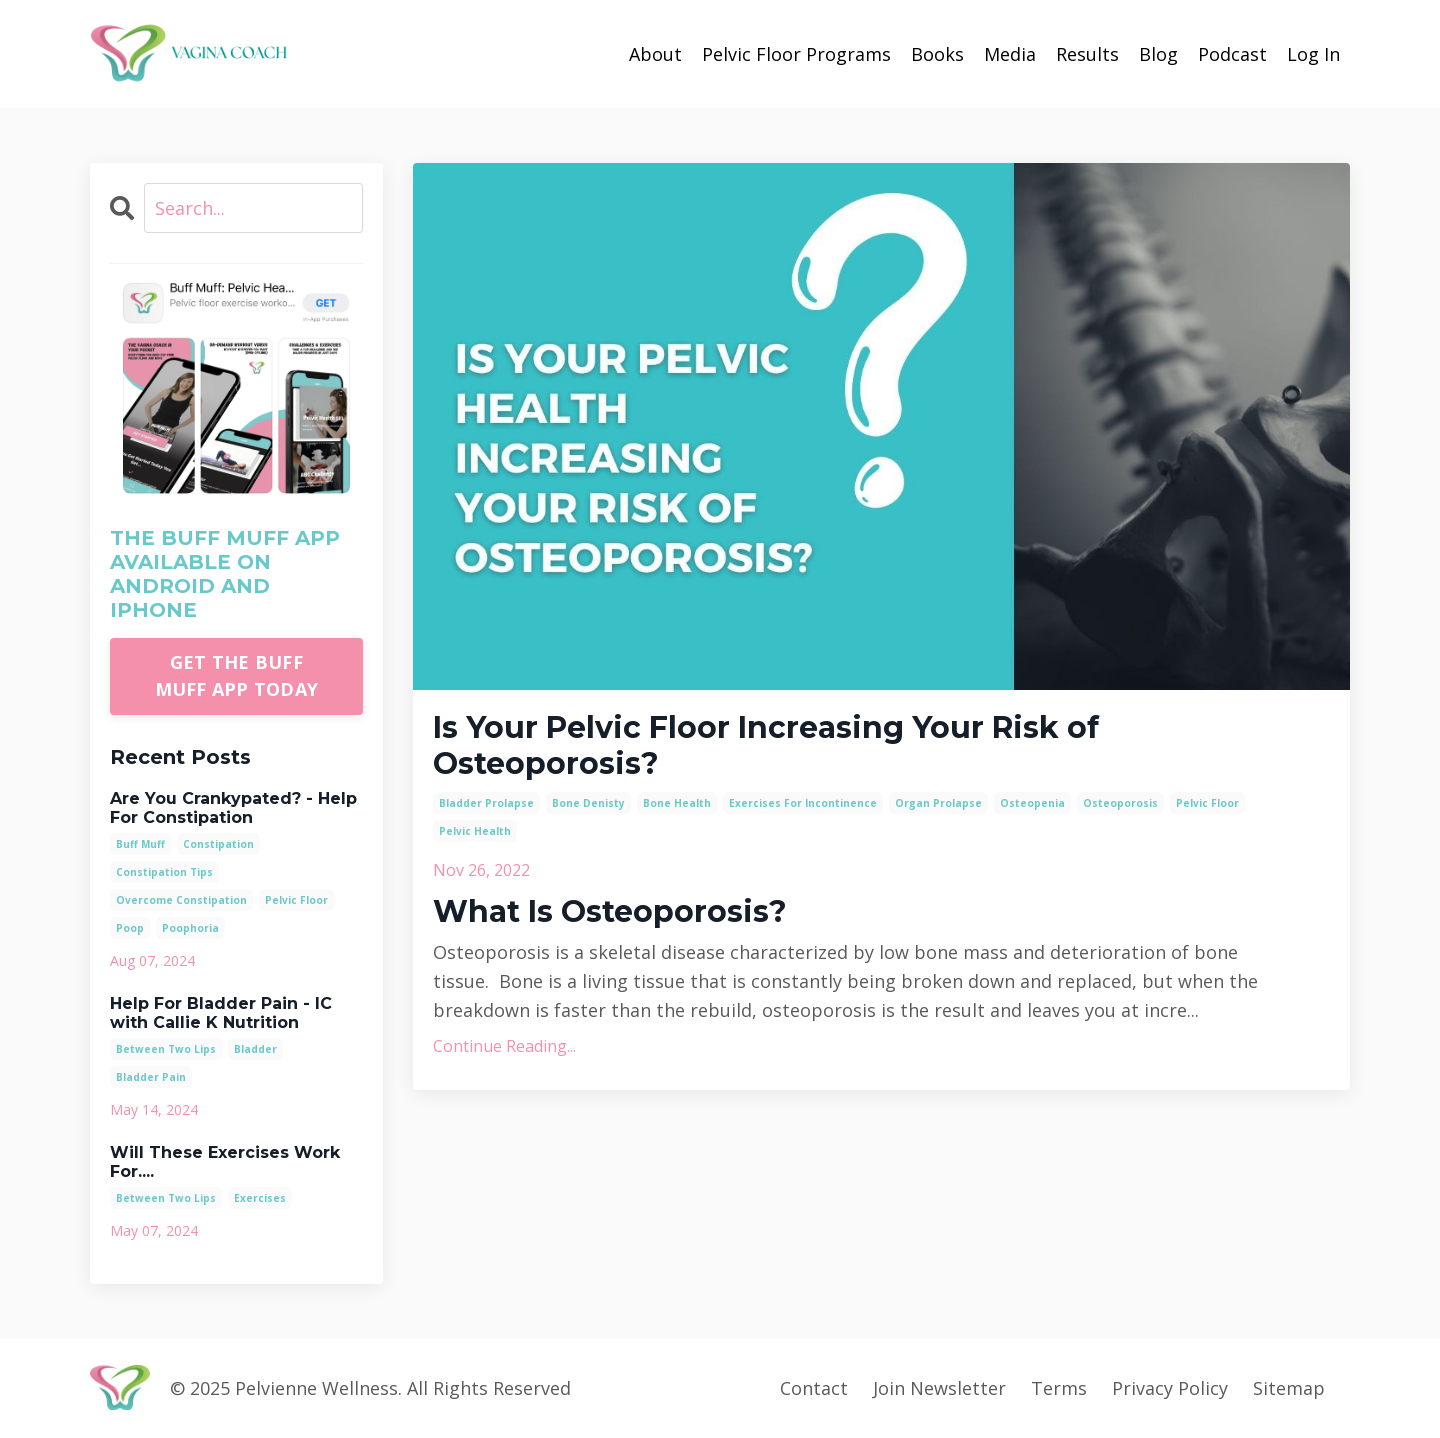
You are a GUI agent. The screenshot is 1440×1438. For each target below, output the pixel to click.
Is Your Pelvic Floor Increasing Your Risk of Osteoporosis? (766, 746)
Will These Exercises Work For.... (225, 1162)
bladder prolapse (486, 803)
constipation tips (164, 872)
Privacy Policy (1170, 1388)
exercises (260, 1198)
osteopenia (1032, 803)
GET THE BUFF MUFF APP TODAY (237, 675)
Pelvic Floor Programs (796, 54)
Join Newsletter (939, 1388)
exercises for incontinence (803, 803)
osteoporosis (1120, 803)
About (655, 54)
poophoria (190, 928)
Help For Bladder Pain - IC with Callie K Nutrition (221, 1013)
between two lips (166, 1049)
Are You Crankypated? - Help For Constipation (233, 808)
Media (1010, 54)
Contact (814, 1388)
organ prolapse (938, 803)
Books (937, 54)
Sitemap (1289, 1388)
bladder (255, 1049)
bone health (677, 803)
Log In (1313, 54)
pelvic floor (1207, 803)
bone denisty (588, 803)
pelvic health (475, 831)
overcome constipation (181, 900)
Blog (1158, 54)
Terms (1059, 1388)
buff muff (140, 844)
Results (1087, 54)
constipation (218, 844)
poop (130, 928)
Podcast (1232, 54)
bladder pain (151, 1077)
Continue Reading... (504, 1046)
